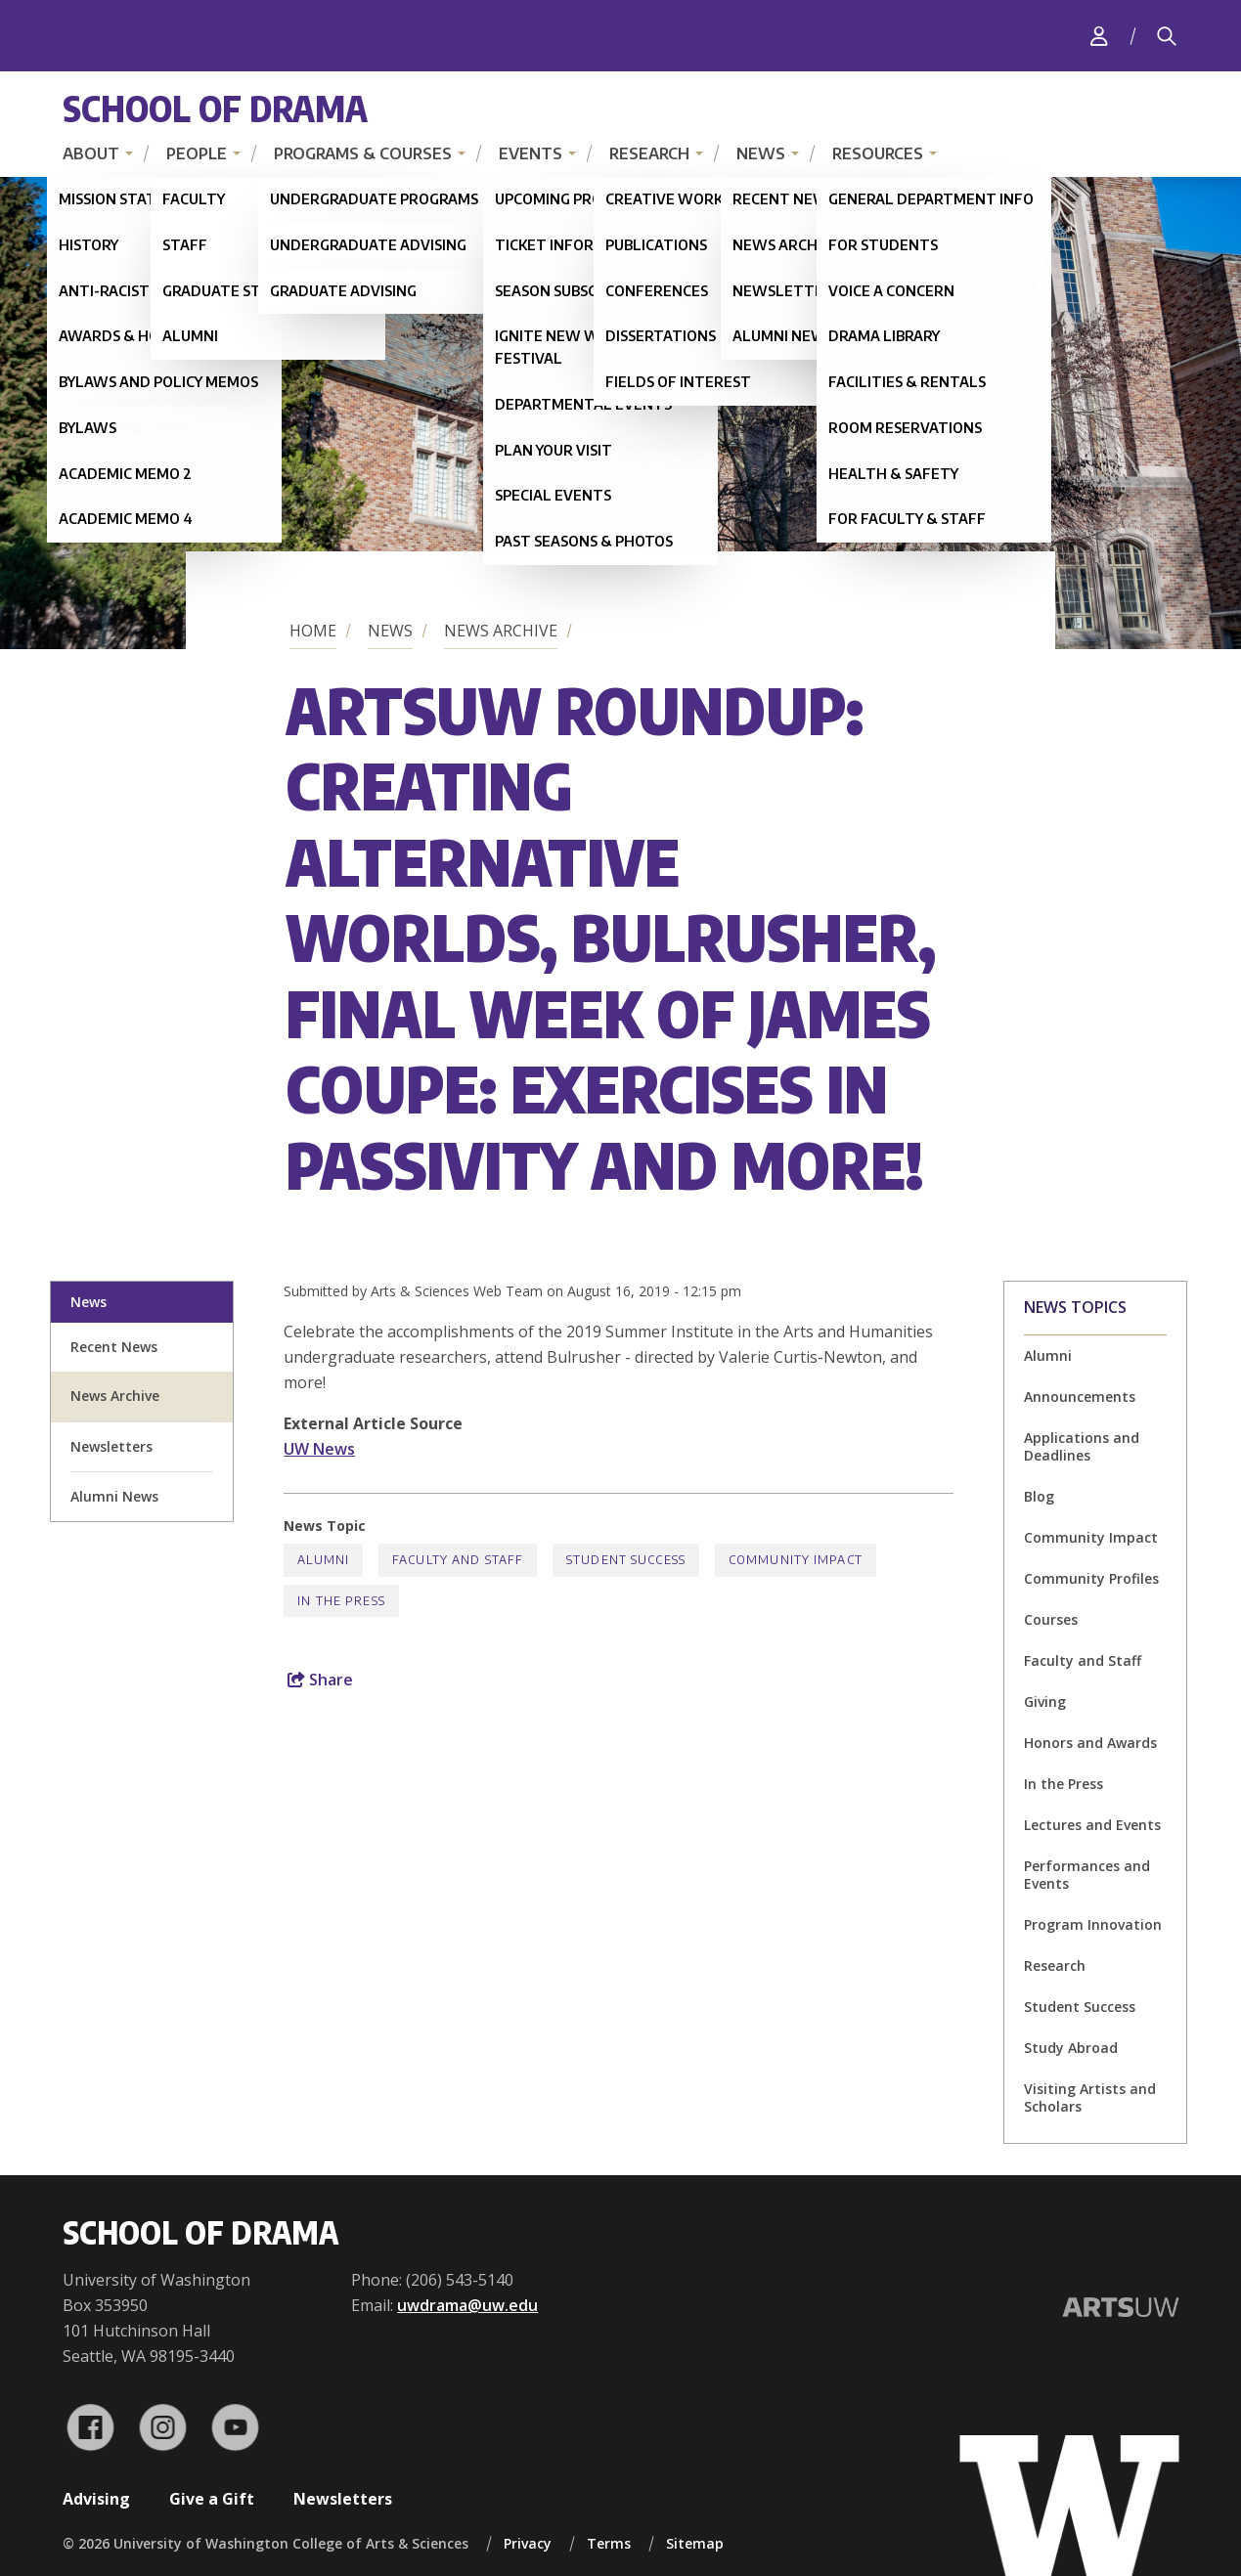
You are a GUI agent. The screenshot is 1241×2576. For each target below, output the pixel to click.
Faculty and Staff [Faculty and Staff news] (457, 1559)
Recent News (113, 1346)
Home (312, 630)
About (91, 153)
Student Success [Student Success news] (626, 1559)
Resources (877, 153)
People (196, 153)
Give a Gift (211, 2499)
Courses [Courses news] (1051, 1619)
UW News (319, 1449)
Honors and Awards (1090, 1742)
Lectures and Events (1092, 1824)
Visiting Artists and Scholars (1090, 2097)
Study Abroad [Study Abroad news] (1071, 2047)
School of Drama (215, 108)
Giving (1045, 1701)
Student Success (1079, 2006)
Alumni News (114, 1496)
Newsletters (342, 2499)
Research (649, 153)
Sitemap (695, 2543)
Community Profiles (1091, 1578)
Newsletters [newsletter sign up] (111, 1446)
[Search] (1166, 36)
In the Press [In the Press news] (340, 1601)
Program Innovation (1093, 1924)
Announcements (1079, 1396)
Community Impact (1091, 1537)
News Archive (500, 630)
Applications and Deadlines (1081, 1446)
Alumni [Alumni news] (1048, 1355)
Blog (1039, 1496)
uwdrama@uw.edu (467, 2305)
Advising (96, 2499)
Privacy (528, 2543)
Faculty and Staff (1082, 1660)
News (760, 153)
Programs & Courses (363, 153)
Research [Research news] (1055, 1965)
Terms (609, 2543)
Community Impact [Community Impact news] (796, 1559)
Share (320, 1679)
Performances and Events (1087, 1874)
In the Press (1063, 1783)
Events (530, 153)
